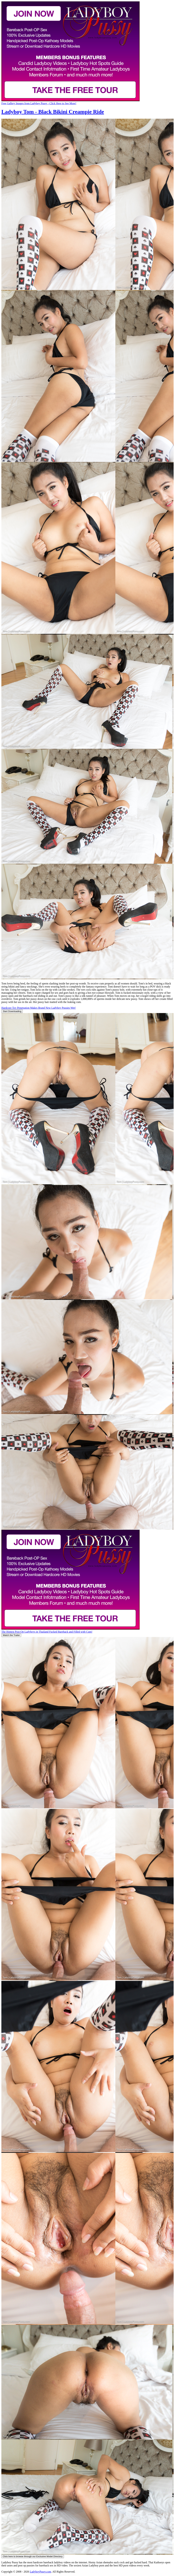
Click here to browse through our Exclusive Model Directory (33, 2556)
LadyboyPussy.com (40, 2571)
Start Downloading (12, 1011)
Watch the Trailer (11, 1635)
